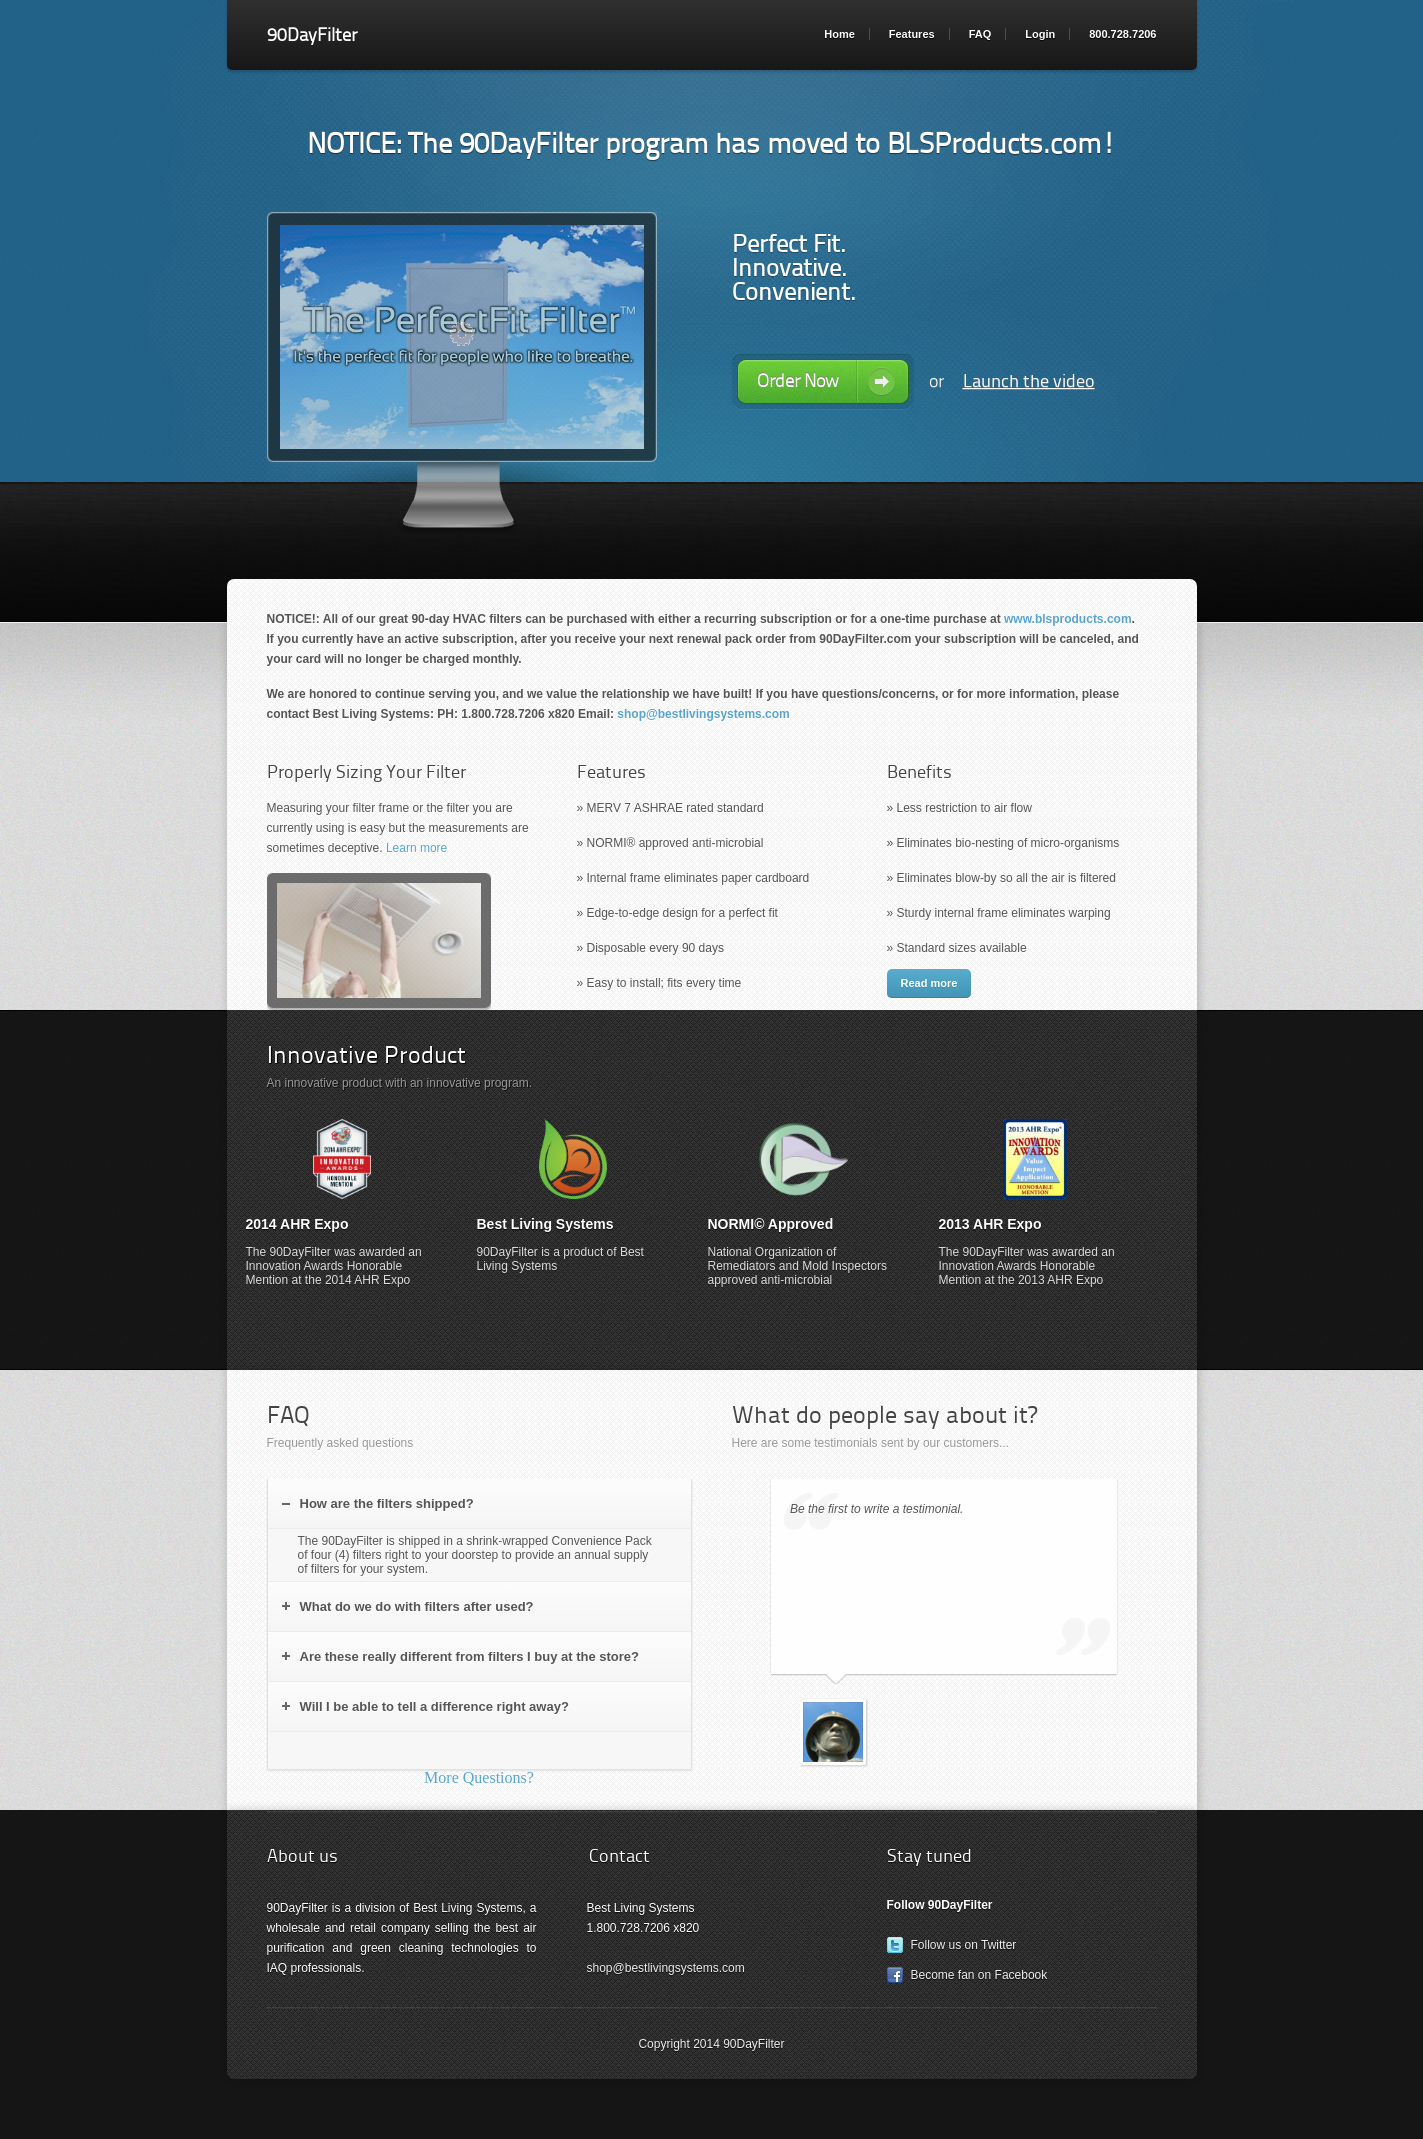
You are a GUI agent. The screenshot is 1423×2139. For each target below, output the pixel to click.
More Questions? (479, 1777)
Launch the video (1029, 381)
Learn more (416, 848)
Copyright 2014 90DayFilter (711, 2044)
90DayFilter (312, 35)
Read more (929, 983)
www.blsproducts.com (1068, 619)
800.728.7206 (1122, 34)
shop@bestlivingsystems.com (703, 714)
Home (839, 34)
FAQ (980, 34)
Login (1040, 34)
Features (912, 34)
